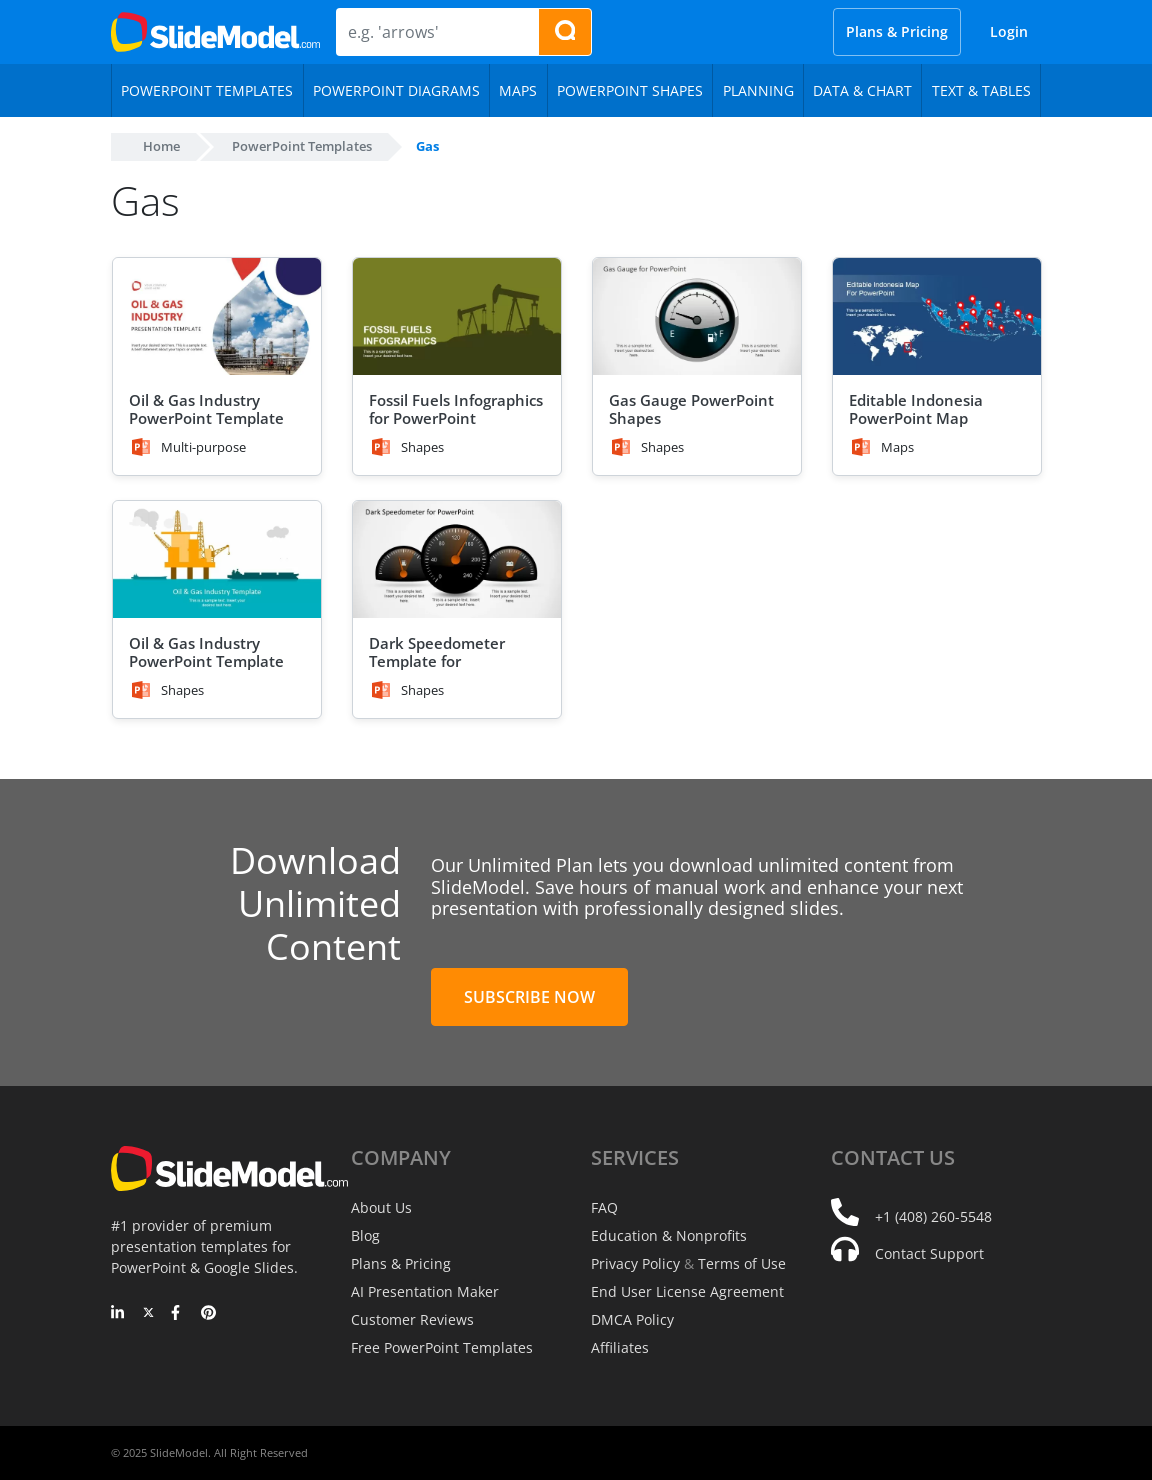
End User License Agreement (687, 1291)
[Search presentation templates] (565, 32)
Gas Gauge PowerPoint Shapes (691, 409)
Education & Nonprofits (669, 1235)
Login (1009, 31)
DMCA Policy (632, 1319)
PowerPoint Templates (302, 146)
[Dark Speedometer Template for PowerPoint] (457, 559)
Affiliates (620, 1347)
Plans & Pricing (897, 31)
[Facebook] (178, 1314)
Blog (365, 1235)
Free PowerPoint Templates (442, 1347)
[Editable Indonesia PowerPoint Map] (937, 316)
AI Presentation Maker (425, 1291)
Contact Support (929, 1253)
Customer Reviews (412, 1319)
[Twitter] (148, 1314)
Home (161, 146)
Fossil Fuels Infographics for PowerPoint (456, 409)
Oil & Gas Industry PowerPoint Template (206, 409)
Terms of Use (742, 1263)
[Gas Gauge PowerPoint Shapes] (697, 316)
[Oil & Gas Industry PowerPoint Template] (217, 316)
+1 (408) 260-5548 (933, 1216)
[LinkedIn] (118, 1314)
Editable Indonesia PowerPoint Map (916, 409)
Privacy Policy (635, 1263)
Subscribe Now (529, 997)
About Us (381, 1207)
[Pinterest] (208, 1314)
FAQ (604, 1207)
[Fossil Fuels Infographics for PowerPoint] (457, 316)
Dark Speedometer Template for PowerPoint (437, 661)
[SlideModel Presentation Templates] (215, 32)
